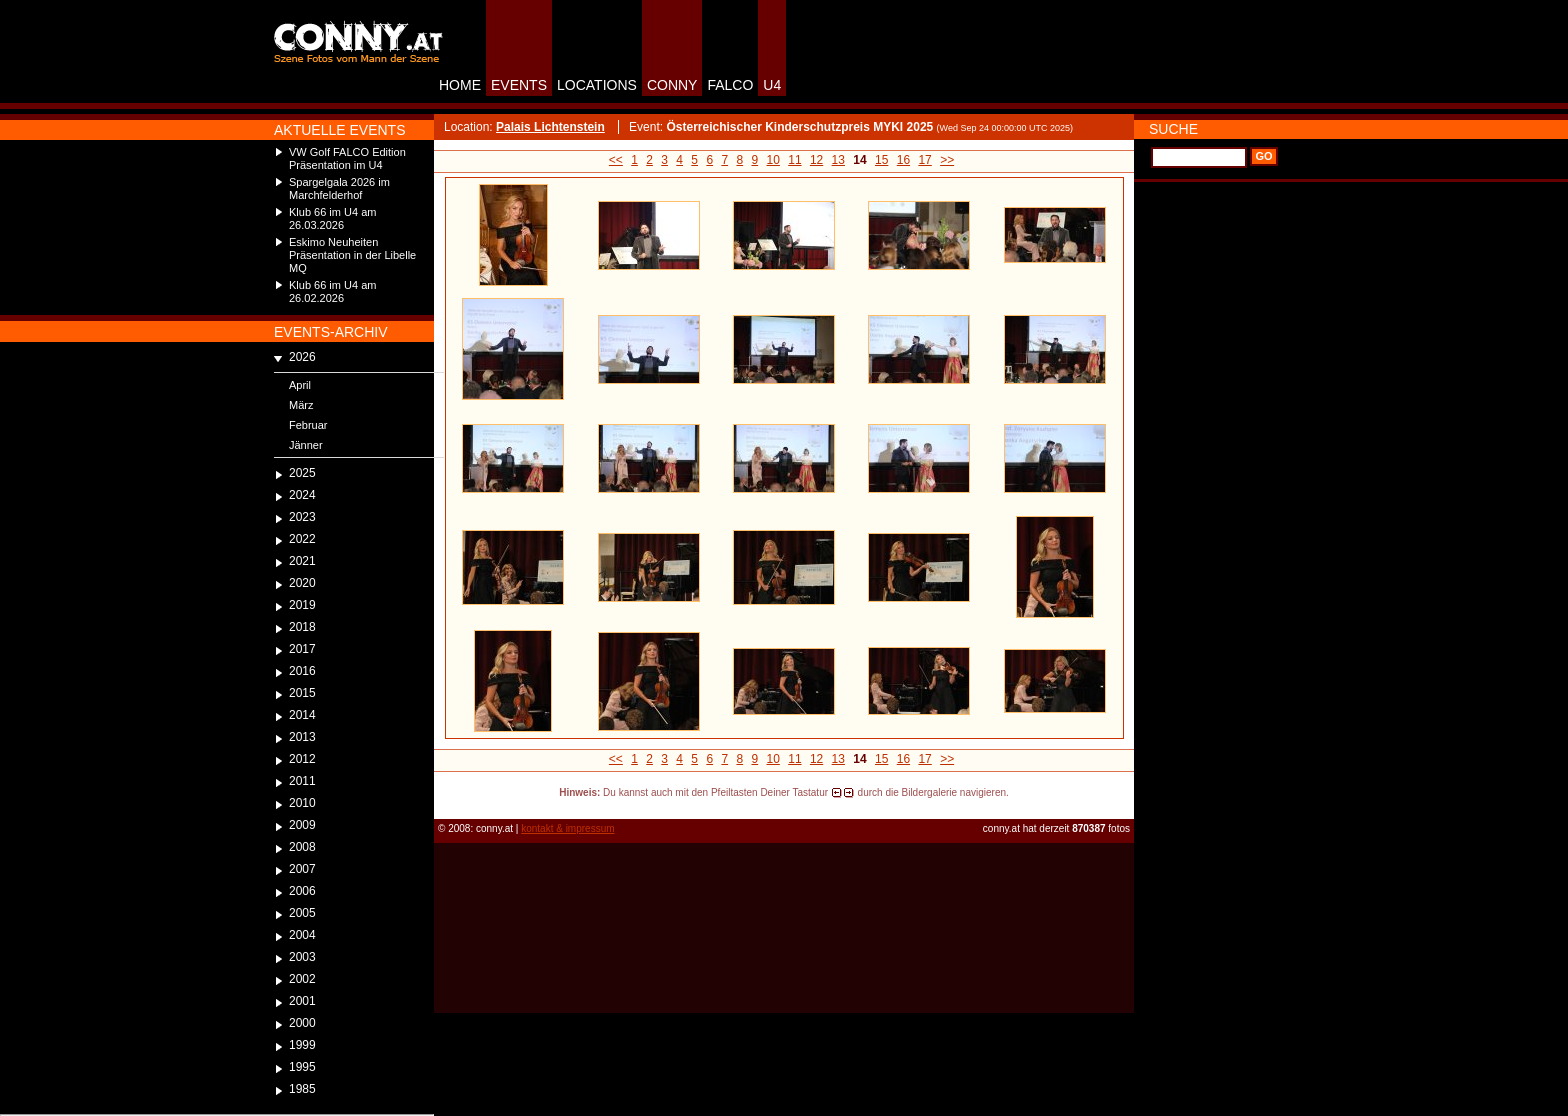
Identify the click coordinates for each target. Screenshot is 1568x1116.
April (300, 385)
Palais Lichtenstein (550, 127)
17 (924, 160)
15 (881, 160)
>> (947, 160)
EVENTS (519, 85)
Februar (308, 425)
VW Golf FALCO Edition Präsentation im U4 (347, 158)
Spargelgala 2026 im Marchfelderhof (339, 188)
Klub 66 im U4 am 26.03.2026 (332, 218)
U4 (772, 85)
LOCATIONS (597, 85)
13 (838, 160)
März (301, 405)
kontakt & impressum (567, 828)
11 (794, 160)
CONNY (672, 85)
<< (616, 160)
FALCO (730, 85)
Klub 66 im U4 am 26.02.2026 (332, 291)
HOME (460, 85)
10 (773, 160)
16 (903, 160)
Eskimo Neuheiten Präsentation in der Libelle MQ (352, 255)
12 (816, 160)
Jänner (306, 445)
